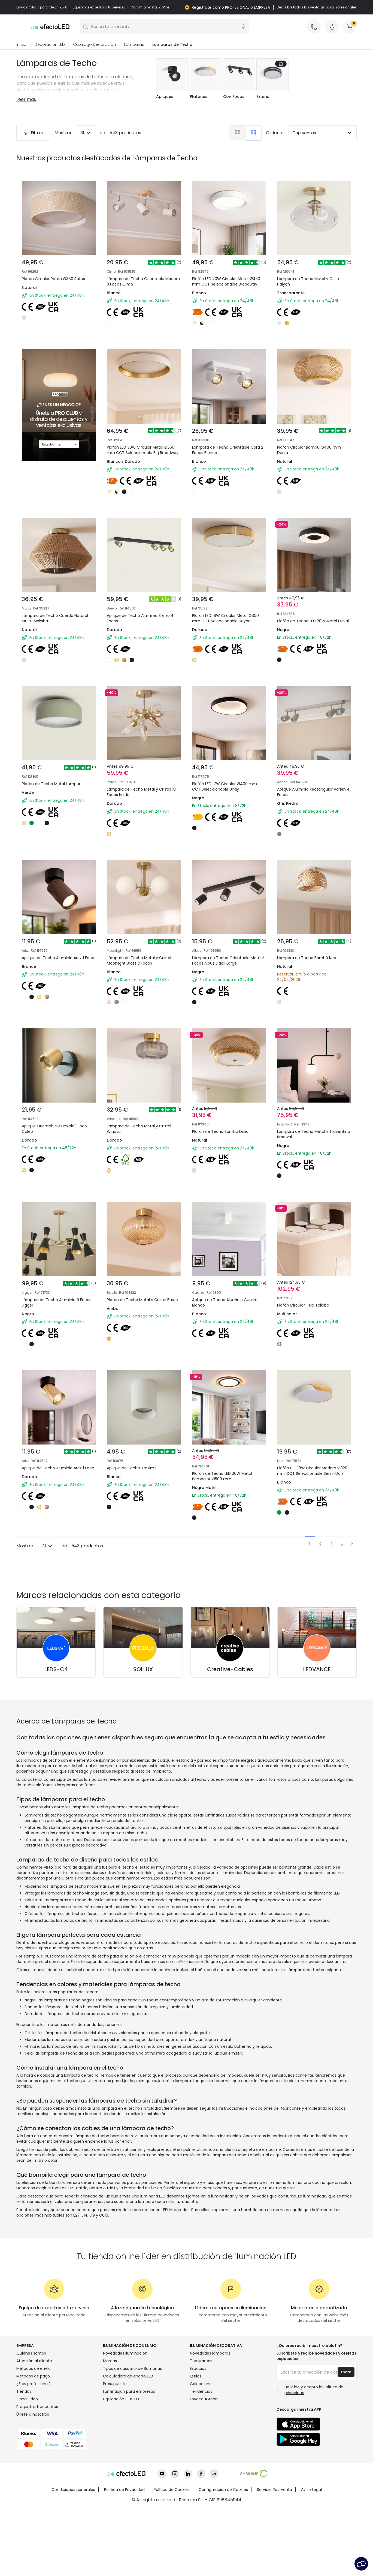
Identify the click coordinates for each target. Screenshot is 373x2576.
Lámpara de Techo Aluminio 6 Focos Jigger (53, 1330)
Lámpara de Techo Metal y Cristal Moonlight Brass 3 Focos (143, 970)
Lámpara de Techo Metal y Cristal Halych (309, 281)
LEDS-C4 (56, 1735)
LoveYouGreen (204, 2465)
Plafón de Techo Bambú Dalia (223, 1147)
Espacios (198, 2434)
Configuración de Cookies (223, 2556)
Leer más (26, 100)
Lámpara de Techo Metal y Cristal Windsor (143, 1150)
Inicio (21, 44)
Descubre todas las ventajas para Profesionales (317, 7)
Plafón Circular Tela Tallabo (306, 1327)
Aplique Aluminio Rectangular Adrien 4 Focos (308, 790)
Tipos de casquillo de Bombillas (132, 2434)
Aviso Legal (311, 2556)
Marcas (110, 2427)
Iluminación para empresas (129, 2457)
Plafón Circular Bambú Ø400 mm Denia (312, 430)
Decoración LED (50, 44)
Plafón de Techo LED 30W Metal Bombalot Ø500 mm (226, 1510)
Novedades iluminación (125, 2419)
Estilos (195, 2442)
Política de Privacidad (124, 2556)
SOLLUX (143, 1735)
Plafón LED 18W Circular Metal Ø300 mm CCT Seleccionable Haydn (223, 613)
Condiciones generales (73, 2556)
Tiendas (23, 2457)
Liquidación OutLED (121, 2465)
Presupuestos (116, 2450)
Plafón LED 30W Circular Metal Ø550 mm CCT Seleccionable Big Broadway (142, 433)
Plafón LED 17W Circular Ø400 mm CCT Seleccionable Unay (228, 790)
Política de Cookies (172, 2556)
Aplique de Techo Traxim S (135, 1507)
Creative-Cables (230, 1735)
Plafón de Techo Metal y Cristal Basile (140, 1330)
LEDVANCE (317, 1735)
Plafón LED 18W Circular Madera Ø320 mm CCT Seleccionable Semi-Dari (311, 1514)
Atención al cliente (34, 2427)
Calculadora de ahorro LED (128, 2442)
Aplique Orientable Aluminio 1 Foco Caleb (58, 1150)
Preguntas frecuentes (37, 2473)
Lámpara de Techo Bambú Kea (310, 967)
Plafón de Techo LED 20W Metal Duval (311, 610)
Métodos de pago (33, 2442)
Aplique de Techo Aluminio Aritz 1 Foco (56, 970)
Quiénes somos (31, 2419)
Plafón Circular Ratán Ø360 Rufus (53, 279)
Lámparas (134, 44)
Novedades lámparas (210, 2419)
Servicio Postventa (274, 2556)
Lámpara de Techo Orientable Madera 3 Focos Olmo (143, 281)
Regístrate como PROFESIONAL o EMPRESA (231, 7)
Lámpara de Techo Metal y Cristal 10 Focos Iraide (143, 790)
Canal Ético (27, 2465)
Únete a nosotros (32, 2480)
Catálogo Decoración (94, 44)
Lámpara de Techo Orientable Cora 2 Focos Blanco (224, 430)
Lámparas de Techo (172, 44)
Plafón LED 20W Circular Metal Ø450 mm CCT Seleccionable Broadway (226, 281)
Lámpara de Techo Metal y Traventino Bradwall (306, 1150)
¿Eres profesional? (33, 2450)
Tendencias (201, 2457)
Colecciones (202, 2450)
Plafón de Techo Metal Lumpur (54, 787)
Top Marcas (201, 2427)
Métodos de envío (33, 2434)
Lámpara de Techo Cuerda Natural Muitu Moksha (50, 610)
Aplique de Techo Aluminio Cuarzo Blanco (228, 1330)
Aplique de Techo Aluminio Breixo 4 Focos (142, 610)
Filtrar (33, 133)
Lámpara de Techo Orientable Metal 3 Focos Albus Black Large (226, 970)
